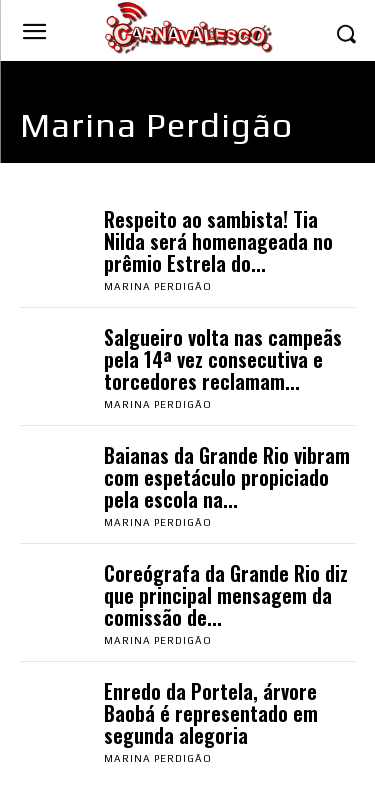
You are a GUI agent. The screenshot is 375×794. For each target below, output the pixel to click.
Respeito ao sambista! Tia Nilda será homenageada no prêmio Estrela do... (218, 241)
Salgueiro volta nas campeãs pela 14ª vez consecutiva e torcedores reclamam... (223, 359)
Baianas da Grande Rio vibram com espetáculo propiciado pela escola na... (227, 477)
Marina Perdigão (158, 286)
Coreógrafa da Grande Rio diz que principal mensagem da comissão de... (226, 595)
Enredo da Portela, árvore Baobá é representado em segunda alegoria (211, 713)
